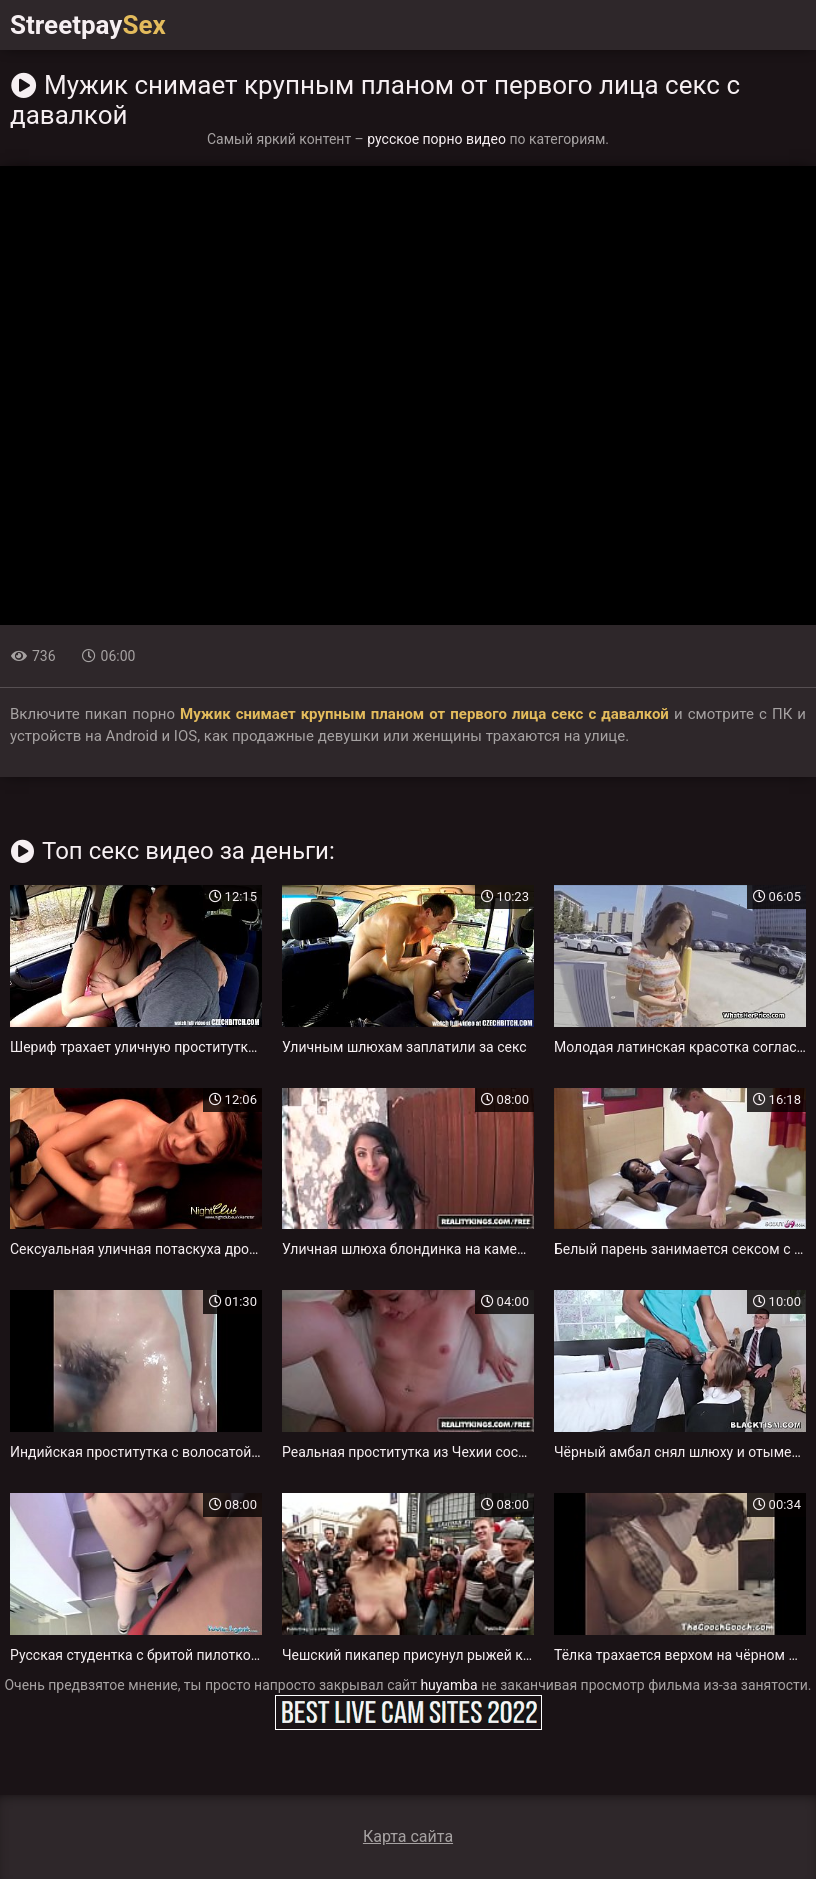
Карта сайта (408, 1836)
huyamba (448, 1685)
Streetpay (88, 25)
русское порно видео (436, 139)
